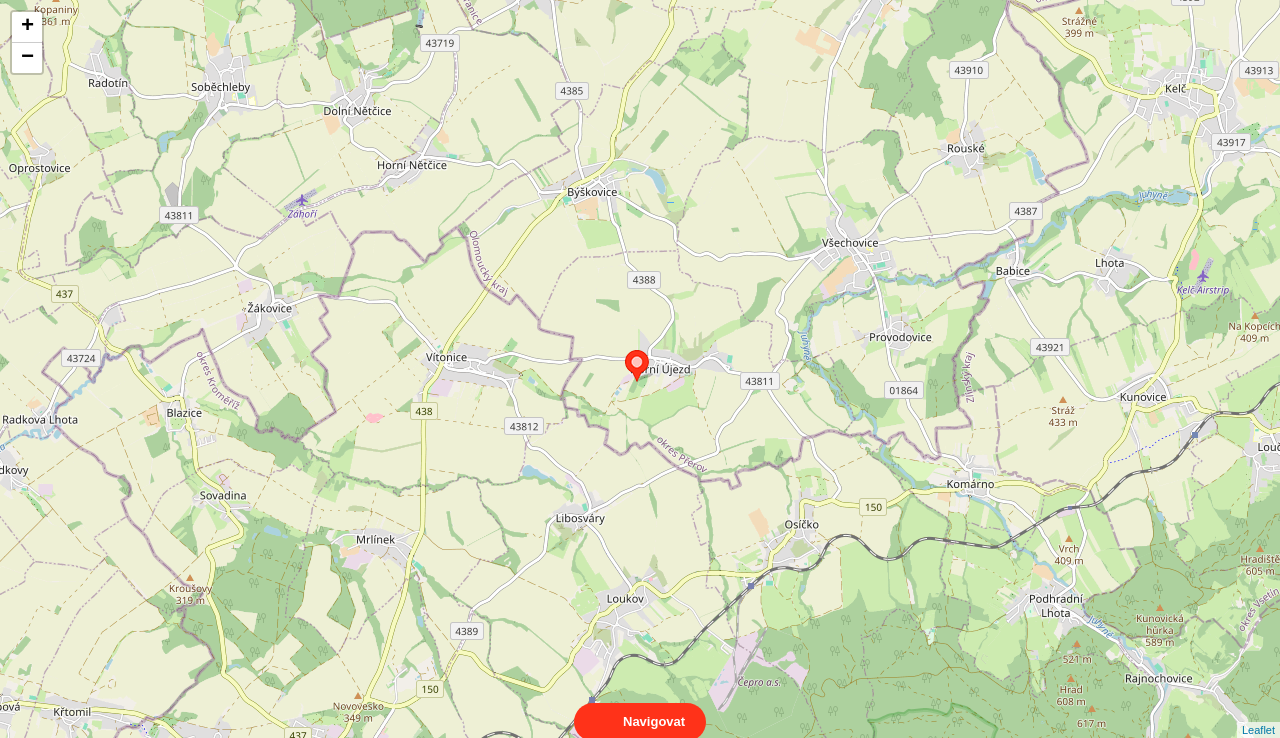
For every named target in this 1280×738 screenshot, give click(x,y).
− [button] (27, 58)
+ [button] (27, 27)
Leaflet (1258, 712)
